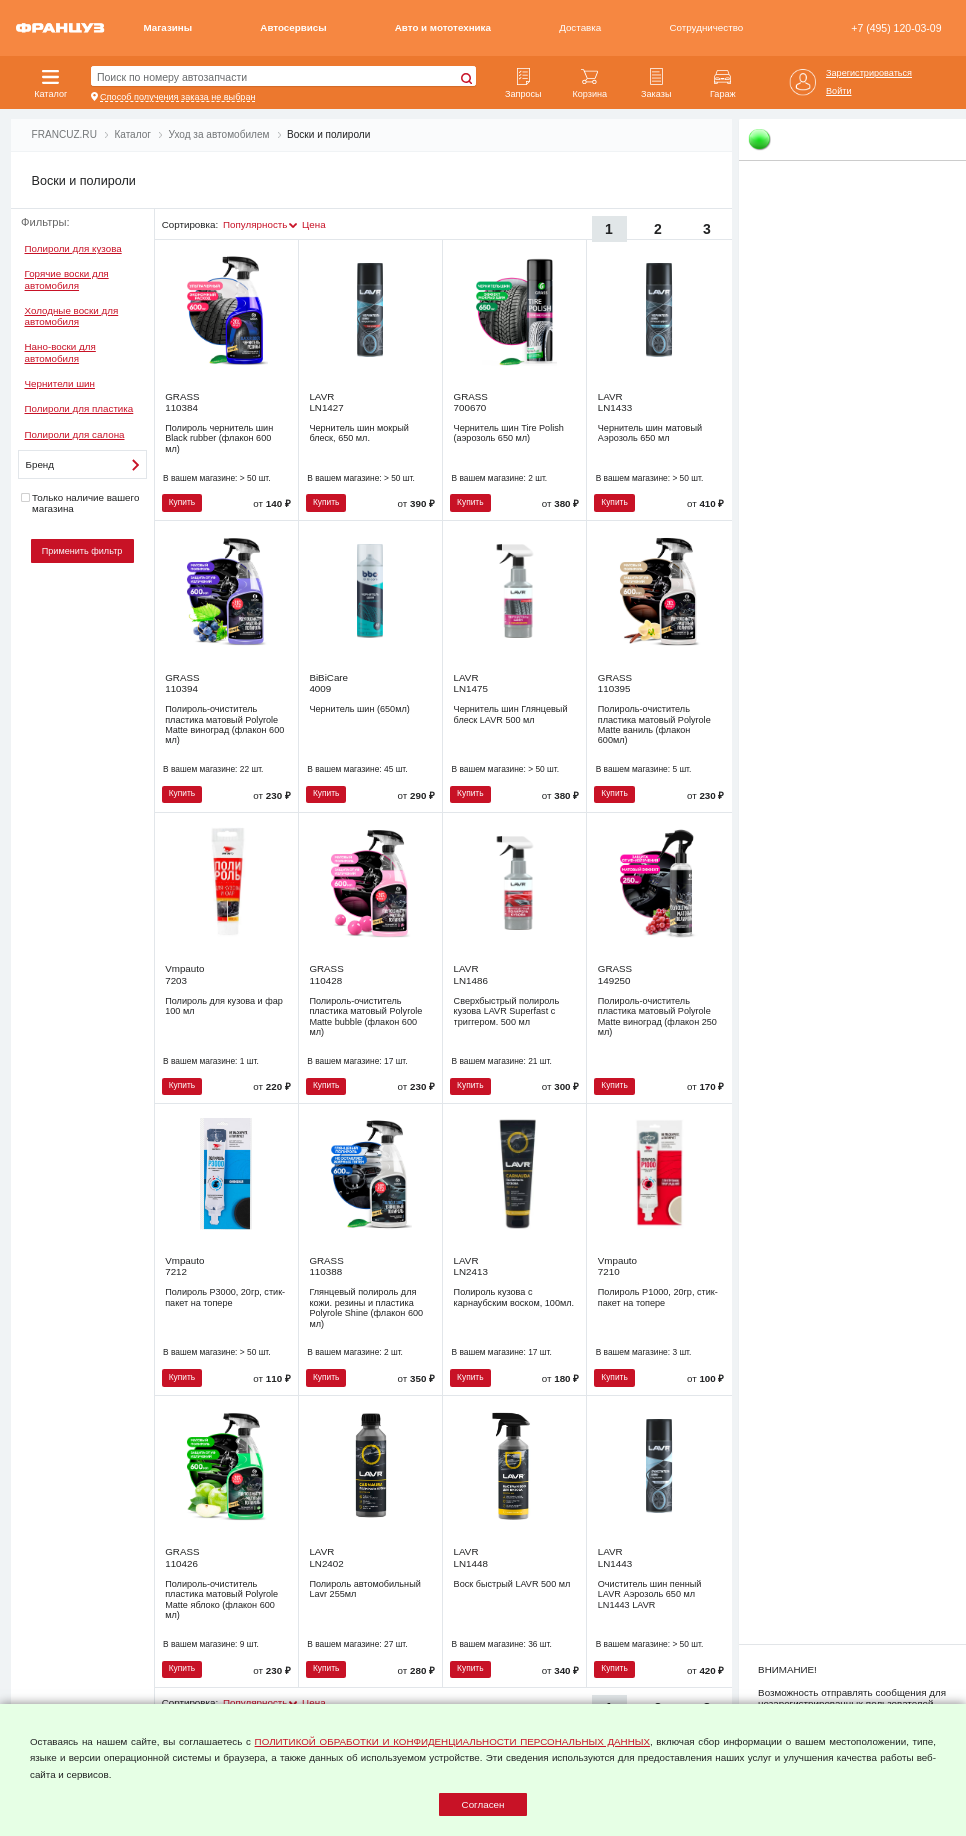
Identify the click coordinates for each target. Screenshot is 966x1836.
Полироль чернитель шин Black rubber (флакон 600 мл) (219, 438)
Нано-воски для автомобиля (60, 352)
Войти (838, 91)
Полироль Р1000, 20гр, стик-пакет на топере (658, 1297)
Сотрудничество (706, 27)
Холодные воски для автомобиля (72, 316)
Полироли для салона (75, 434)
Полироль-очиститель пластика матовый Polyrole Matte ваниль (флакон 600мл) (654, 724)
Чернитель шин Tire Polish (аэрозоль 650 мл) (509, 433)
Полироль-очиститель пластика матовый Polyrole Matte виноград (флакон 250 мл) (657, 1016)
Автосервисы (293, 27)
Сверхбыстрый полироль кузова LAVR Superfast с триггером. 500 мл (507, 1011)
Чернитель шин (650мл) (359, 709)
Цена (314, 224)
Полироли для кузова (73, 248)
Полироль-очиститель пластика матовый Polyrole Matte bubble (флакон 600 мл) (365, 1016)
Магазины (168, 27)
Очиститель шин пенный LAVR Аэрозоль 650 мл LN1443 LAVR (650, 1594)
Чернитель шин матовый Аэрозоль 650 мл (650, 433)
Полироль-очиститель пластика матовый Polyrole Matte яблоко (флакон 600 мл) (221, 1599)
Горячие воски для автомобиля (67, 279)
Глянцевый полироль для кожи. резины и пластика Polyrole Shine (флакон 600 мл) (366, 1307)
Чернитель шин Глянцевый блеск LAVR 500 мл (511, 714)
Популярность (255, 224)
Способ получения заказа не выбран (177, 97)
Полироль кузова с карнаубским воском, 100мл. (514, 1297)
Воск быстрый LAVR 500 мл (512, 1584)
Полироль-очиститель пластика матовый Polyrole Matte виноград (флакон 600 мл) (224, 724)
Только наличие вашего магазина (79, 503)
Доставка (580, 27)
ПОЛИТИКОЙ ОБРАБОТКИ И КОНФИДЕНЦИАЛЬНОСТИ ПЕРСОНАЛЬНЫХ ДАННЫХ (452, 1741)
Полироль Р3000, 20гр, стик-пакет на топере (225, 1297)
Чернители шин (60, 383)
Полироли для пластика (79, 408)
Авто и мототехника (443, 27)
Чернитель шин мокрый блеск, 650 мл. (359, 433)
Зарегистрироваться (869, 73)
